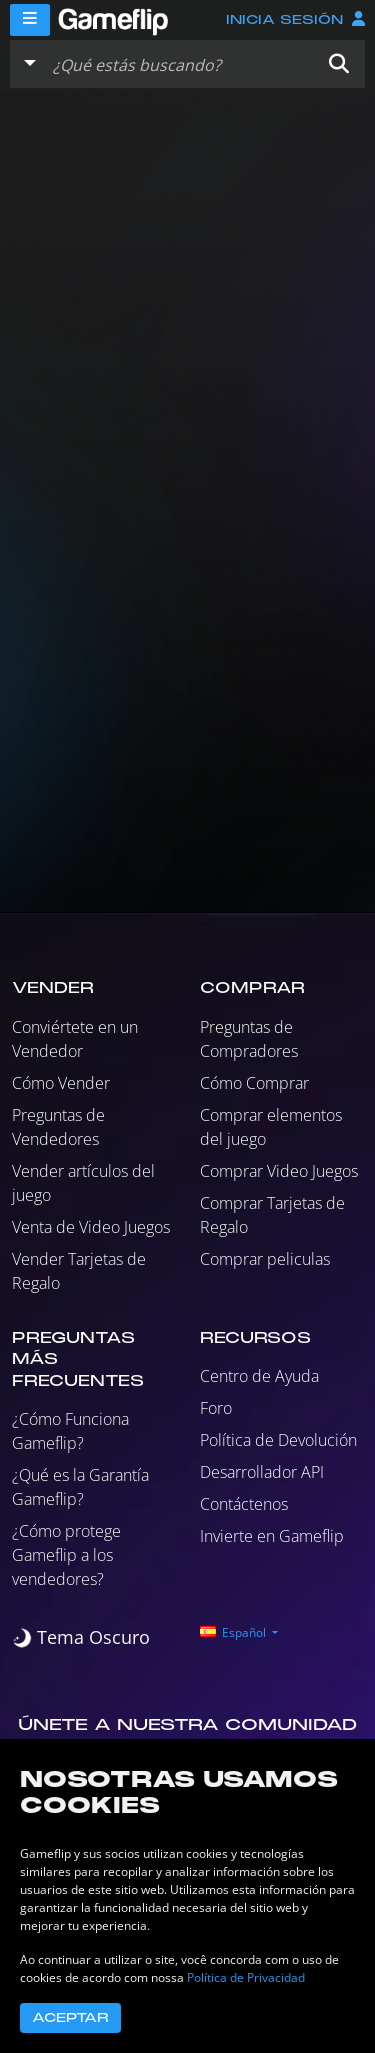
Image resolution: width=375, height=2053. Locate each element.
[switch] (81, 1637)
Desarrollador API (262, 1472)
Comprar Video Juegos (279, 1171)
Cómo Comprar (254, 1083)
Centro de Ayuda (259, 1376)
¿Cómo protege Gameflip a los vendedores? (66, 1555)
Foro (216, 1408)
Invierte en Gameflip (272, 1536)
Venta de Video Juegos (91, 1227)
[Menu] (30, 20)
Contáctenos (244, 1504)
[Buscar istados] (179, 64)
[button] (339, 64)
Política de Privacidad (246, 1977)
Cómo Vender (61, 1083)
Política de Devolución (278, 1440)
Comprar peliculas (265, 1259)
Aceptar (70, 2018)
